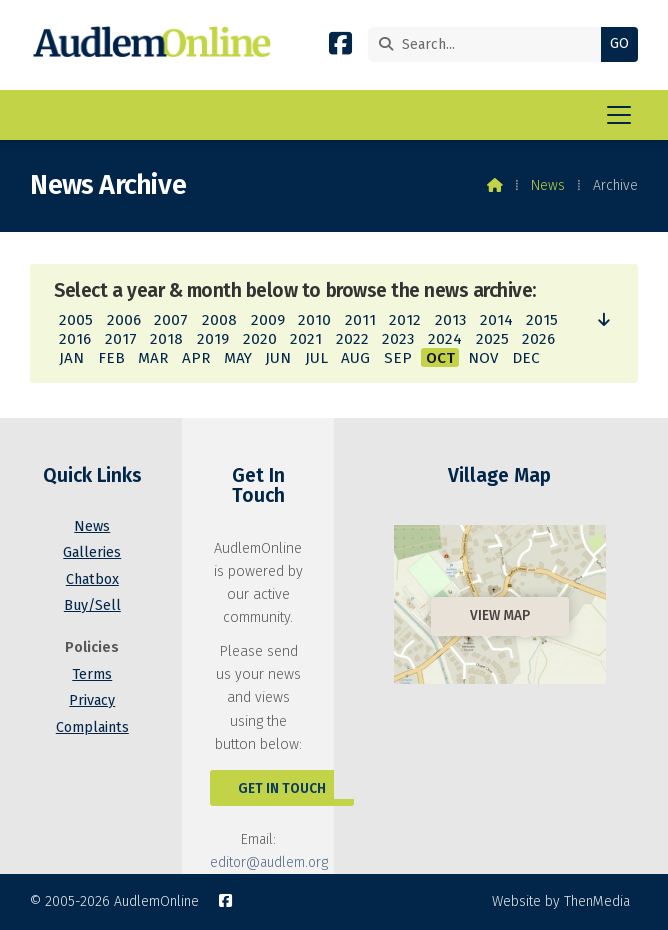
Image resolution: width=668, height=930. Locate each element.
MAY (238, 358)
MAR (153, 358)
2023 (398, 339)
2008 (219, 320)
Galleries (92, 552)
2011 (360, 320)
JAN (71, 358)
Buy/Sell (92, 605)
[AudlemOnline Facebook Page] (340, 47)
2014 (496, 320)
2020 (260, 339)
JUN (278, 358)
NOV (483, 358)
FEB (111, 358)
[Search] (489, 44)
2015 (542, 320)
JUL (316, 358)
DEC (526, 358)
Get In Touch (282, 788)
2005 (76, 320)
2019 (213, 339)
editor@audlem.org (269, 862)
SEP (398, 358)
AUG (355, 358)
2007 (171, 320)
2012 (405, 320)
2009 (268, 320)
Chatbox (92, 579)
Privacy (92, 700)
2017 (121, 339)
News (548, 185)
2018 (166, 339)
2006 (124, 320)
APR (196, 358)
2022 (352, 339)
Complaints (92, 727)
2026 (538, 339)
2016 (75, 339)
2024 (445, 339)
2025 (492, 339)
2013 (450, 320)
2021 (306, 339)
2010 (314, 320)
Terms (92, 674)
